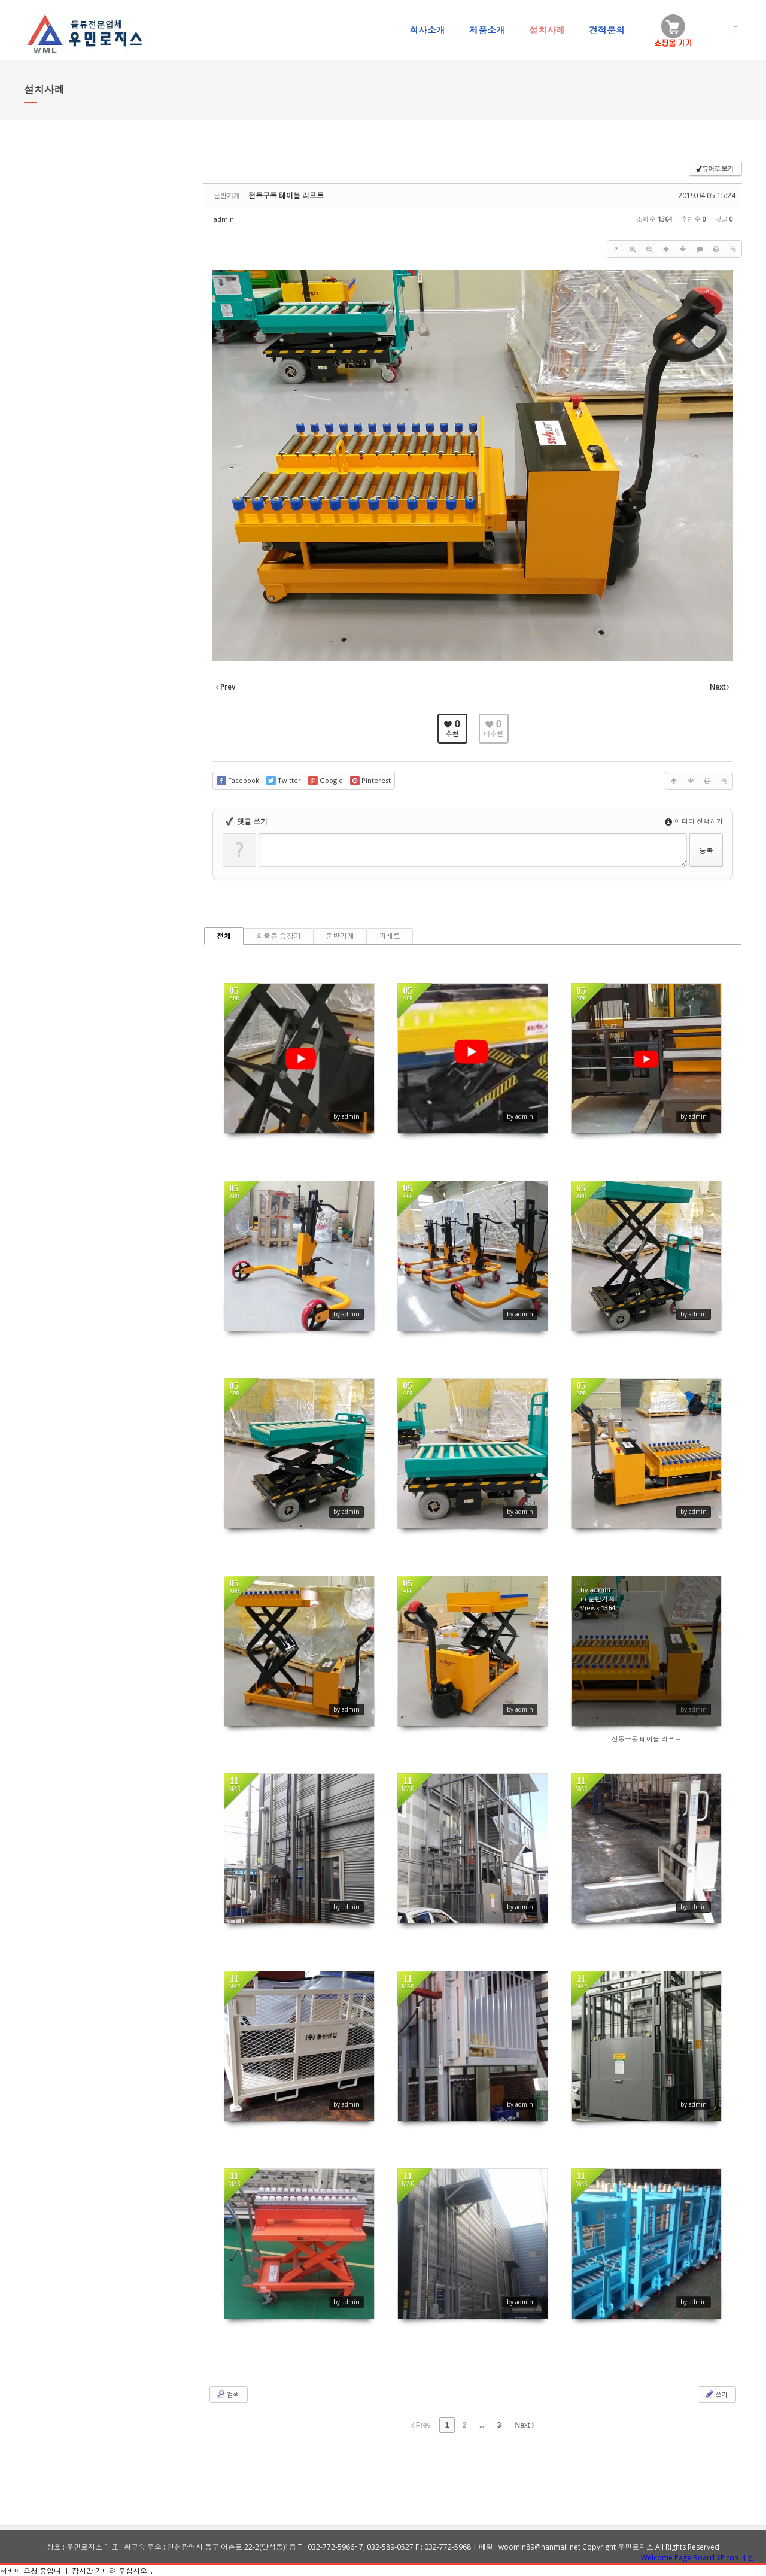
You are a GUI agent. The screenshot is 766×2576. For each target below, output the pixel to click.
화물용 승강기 (278, 936)
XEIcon (727, 2558)
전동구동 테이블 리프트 (286, 195)
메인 (747, 2558)
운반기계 (340, 936)
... (481, 2425)
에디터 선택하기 (694, 821)
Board (704, 2558)
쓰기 (715, 2394)
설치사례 (547, 30)
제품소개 (487, 30)
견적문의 (607, 30)
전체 (224, 936)
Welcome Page (666, 2558)
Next (524, 2425)
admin (224, 218)
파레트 (389, 936)
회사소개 (427, 30)
